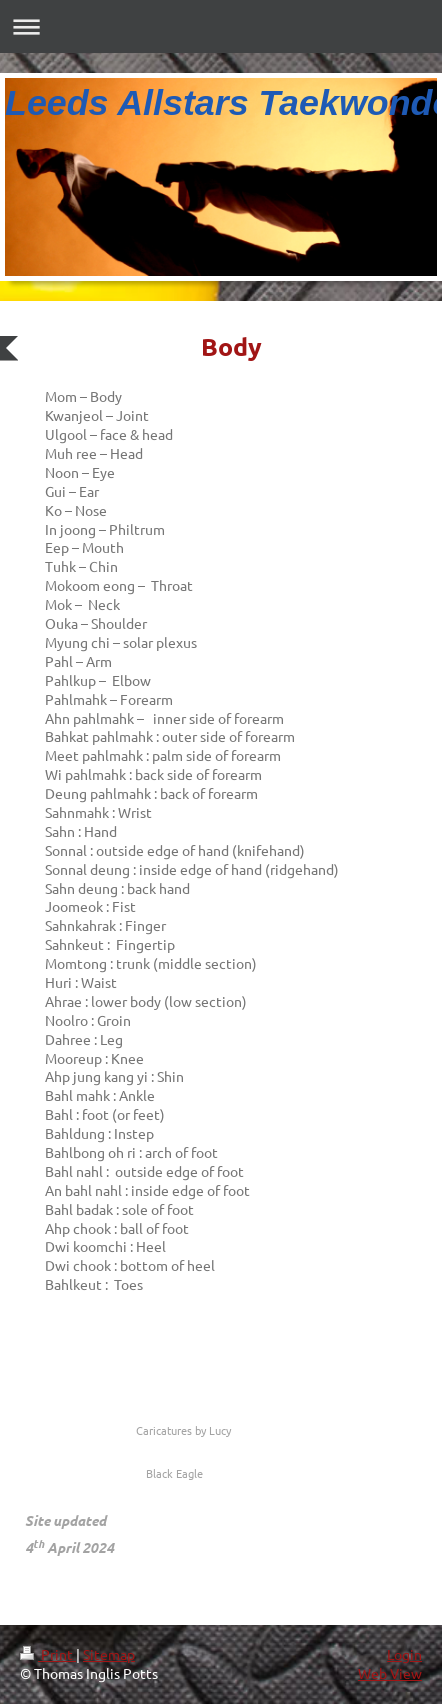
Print (48, 1654)
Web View (390, 1673)
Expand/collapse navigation (221, 26)
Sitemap (109, 1654)
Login (404, 1654)
